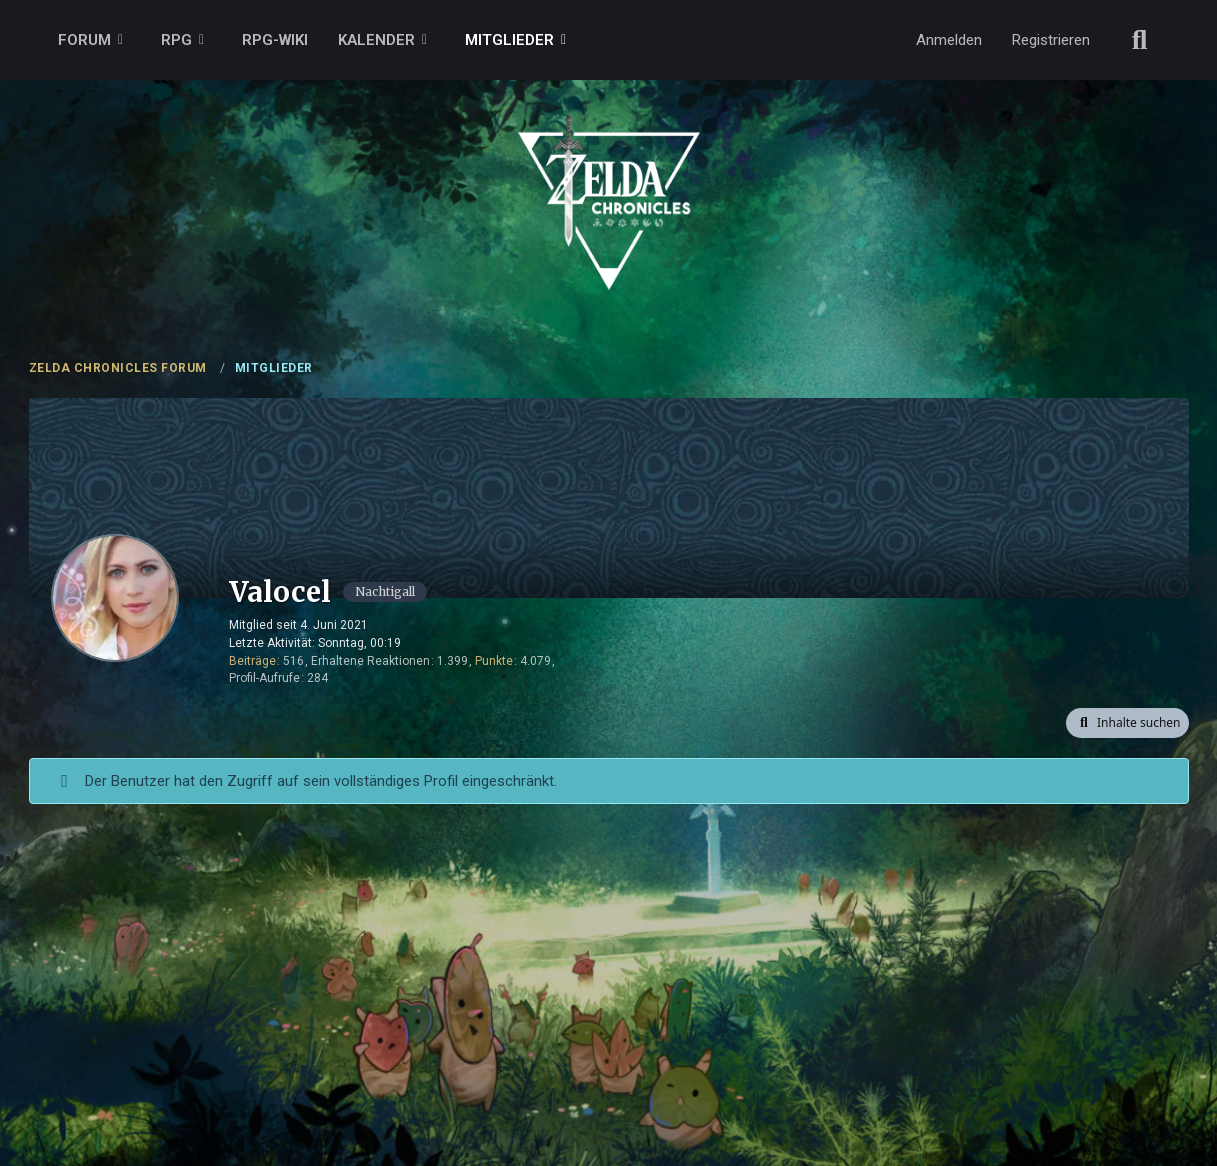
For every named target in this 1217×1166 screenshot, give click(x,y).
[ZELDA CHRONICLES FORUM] (609, 180)
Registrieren (1051, 40)
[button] (1127, 723)
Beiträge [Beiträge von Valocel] (252, 661)
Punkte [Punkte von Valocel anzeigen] (494, 661)
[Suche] (1140, 40)
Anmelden (949, 40)
